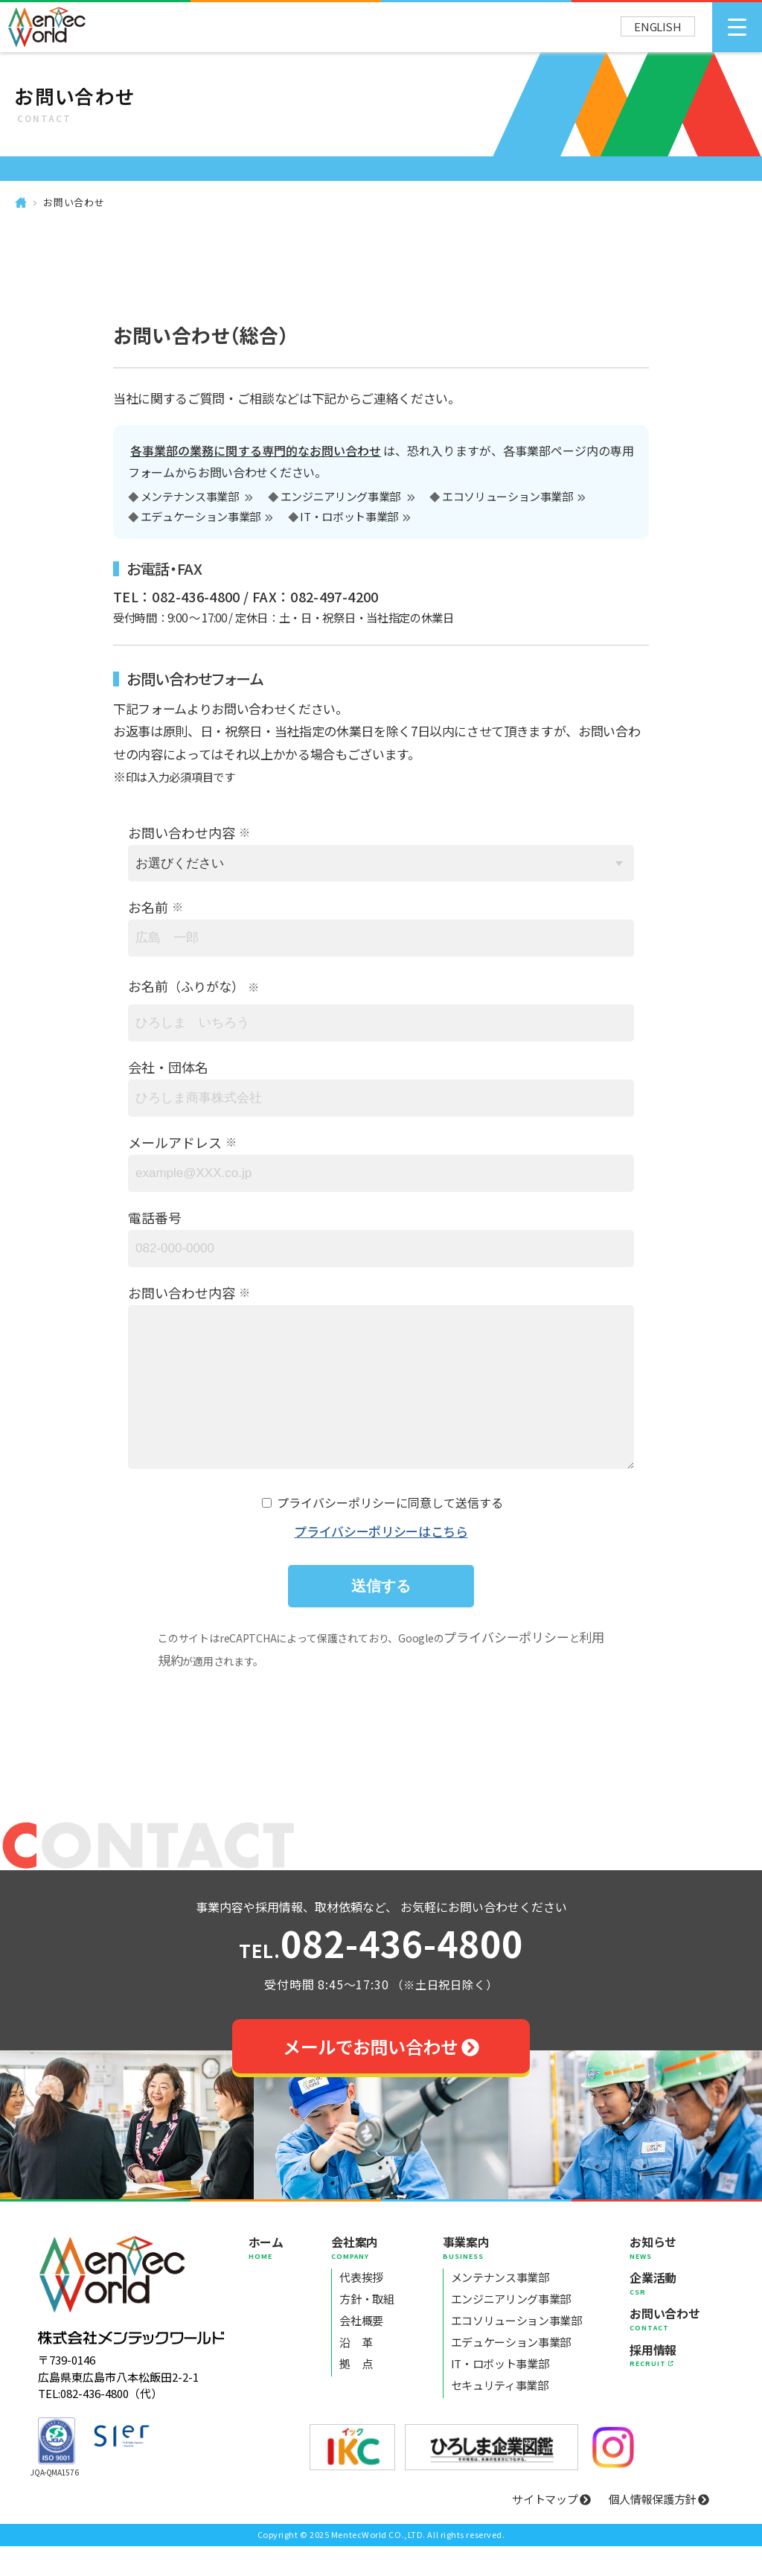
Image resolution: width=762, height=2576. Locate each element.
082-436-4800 (380, 1975)
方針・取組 (366, 2328)
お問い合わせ (73, 202)
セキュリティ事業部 (499, 2415)
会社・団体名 (168, 1067)
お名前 (148, 907)
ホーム (266, 2277)
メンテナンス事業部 (191, 497)
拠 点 (355, 2393)
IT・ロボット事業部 (349, 517)
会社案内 (362, 2277)
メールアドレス (175, 1142)
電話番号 (155, 1217)
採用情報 (664, 2385)
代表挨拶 (361, 2307)
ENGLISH (658, 26)
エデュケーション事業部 (200, 517)
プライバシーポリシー (506, 1666)
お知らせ (664, 2277)
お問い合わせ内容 (181, 832)
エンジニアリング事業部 (342, 497)
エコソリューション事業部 (507, 497)
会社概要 (361, 2350)
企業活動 (664, 2312)
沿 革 (355, 2371)
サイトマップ (551, 2529)
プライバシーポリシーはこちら (380, 1561)
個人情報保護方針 (659, 2529)
